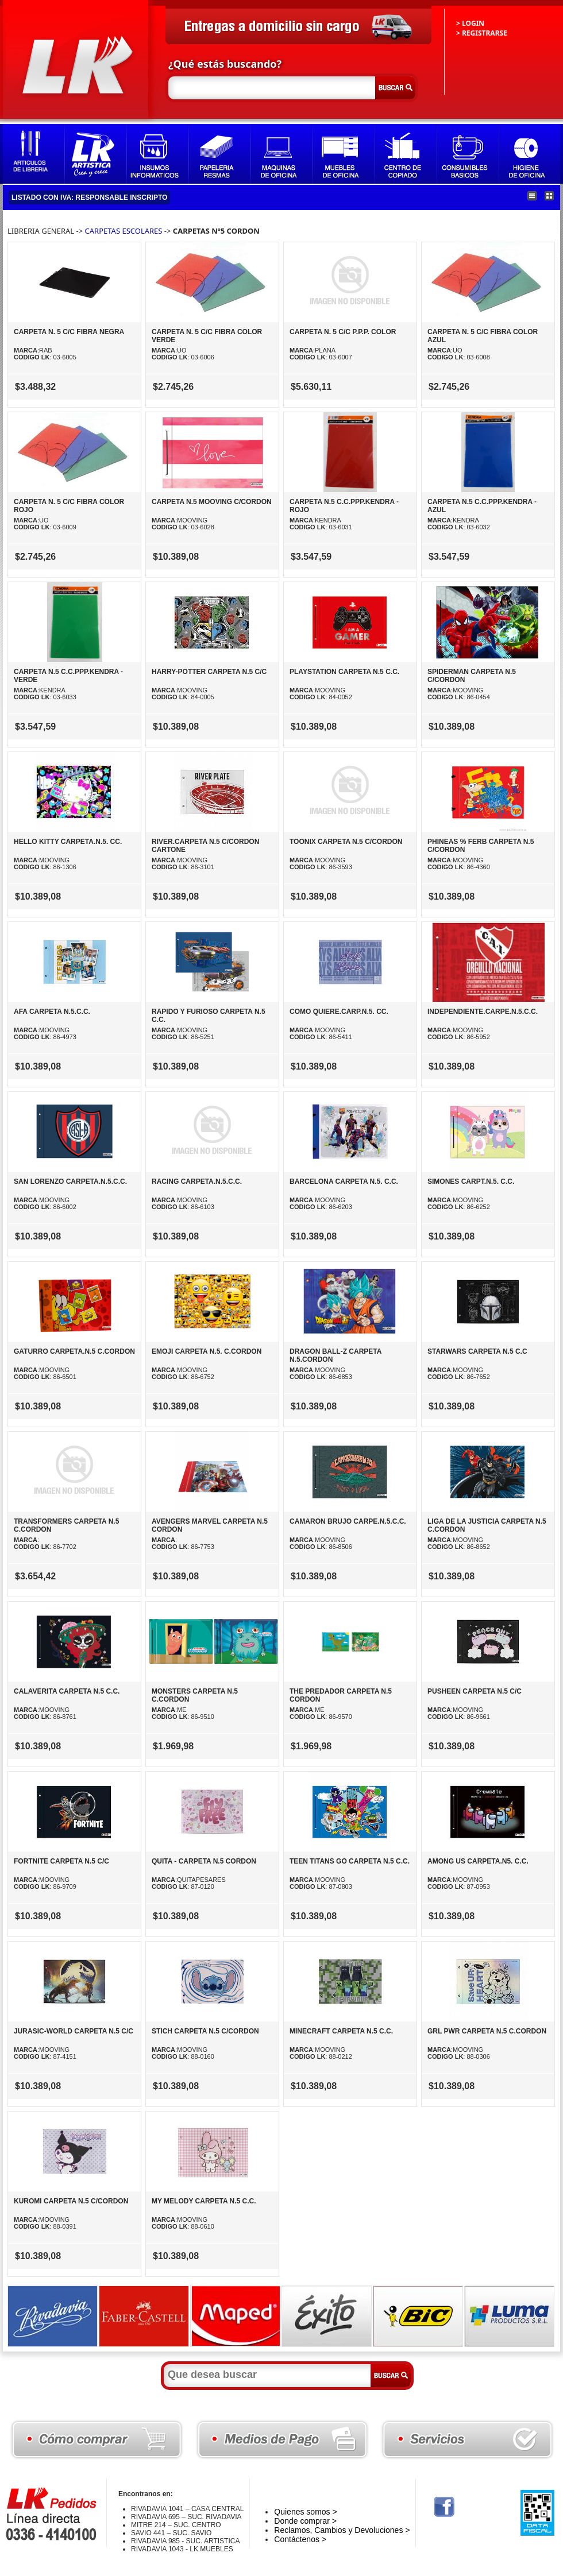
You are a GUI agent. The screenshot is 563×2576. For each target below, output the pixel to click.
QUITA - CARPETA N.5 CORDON (204, 1861)
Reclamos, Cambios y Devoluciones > (342, 2530)
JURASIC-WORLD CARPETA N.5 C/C (73, 2031)
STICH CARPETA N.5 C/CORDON (205, 2031)
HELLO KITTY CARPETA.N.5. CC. (68, 842)
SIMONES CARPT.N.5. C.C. (470, 1181)
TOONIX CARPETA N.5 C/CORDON (346, 842)
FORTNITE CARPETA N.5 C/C (61, 1861)
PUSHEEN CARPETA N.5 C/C (474, 1691)
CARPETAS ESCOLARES (124, 231)
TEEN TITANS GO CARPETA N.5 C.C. (350, 1861)
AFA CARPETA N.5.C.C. (52, 1012)
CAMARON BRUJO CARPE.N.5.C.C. (348, 1521)
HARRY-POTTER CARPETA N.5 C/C (209, 672)
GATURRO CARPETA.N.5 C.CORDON (74, 1351)
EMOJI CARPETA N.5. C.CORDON (206, 1351)
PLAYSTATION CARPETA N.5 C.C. (344, 672)
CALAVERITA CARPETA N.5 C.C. (66, 1691)
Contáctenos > (300, 2539)
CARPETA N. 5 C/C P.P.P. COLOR (343, 332)
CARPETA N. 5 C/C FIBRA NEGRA (69, 332)
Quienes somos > (305, 2511)
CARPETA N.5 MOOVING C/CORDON (212, 502)
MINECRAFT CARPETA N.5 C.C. (341, 2031)
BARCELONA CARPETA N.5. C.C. (344, 1181)
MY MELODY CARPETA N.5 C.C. (204, 2201)
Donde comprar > (305, 2520)
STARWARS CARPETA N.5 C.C (477, 1351)
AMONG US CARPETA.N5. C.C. (478, 1861)
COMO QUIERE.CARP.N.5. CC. (339, 1012)
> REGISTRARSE (481, 33)
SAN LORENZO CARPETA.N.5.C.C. (70, 1181)
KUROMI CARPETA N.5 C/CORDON (71, 2201)
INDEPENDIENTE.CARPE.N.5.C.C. (482, 1012)
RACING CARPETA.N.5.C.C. (197, 1181)
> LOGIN (470, 23)
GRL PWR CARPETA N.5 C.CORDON (486, 2031)
